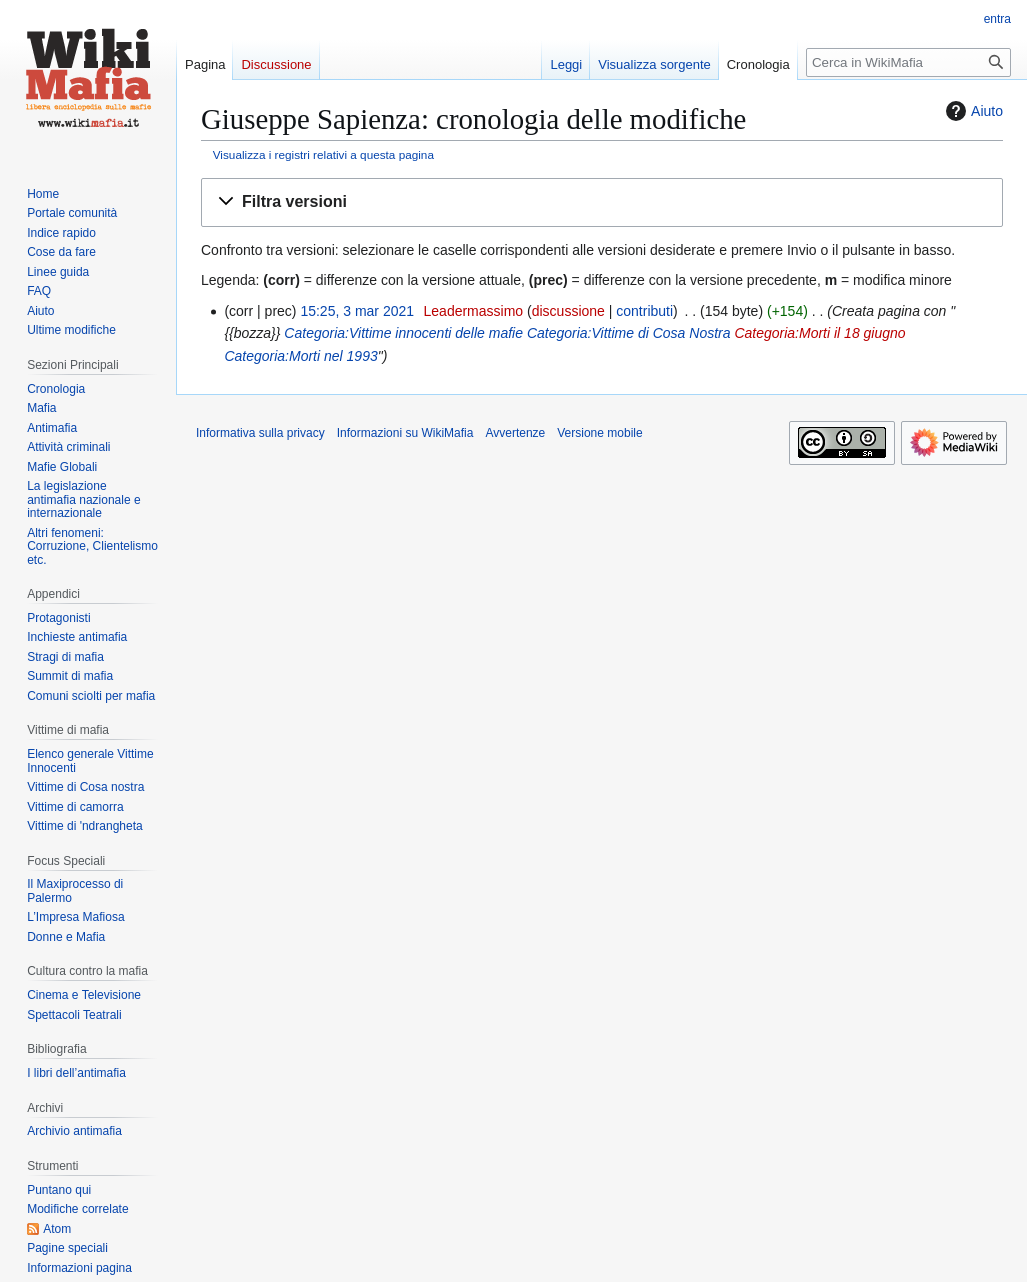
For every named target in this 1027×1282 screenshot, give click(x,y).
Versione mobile (599, 433)
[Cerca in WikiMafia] (908, 62)
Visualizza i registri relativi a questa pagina (323, 154)
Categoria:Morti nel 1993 (300, 356)
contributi (644, 311)
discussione (568, 311)
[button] (602, 202)
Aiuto (972, 111)
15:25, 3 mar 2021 (357, 311)
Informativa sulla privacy (260, 433)
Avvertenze (515, 433)
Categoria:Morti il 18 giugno (819, 333)
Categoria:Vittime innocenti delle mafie (403, 333)
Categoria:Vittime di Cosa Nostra (629, 333)
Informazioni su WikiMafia (405, 433)
